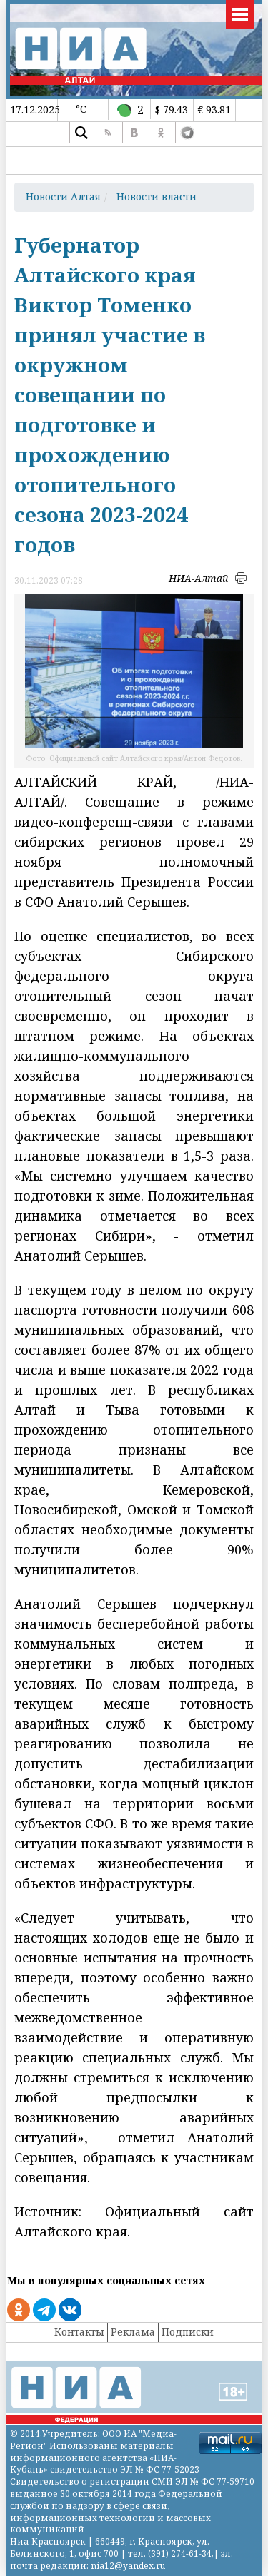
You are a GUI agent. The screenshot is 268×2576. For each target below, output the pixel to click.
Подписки (188, 2331)
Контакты (79, 2331)
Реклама (133, 2331)
